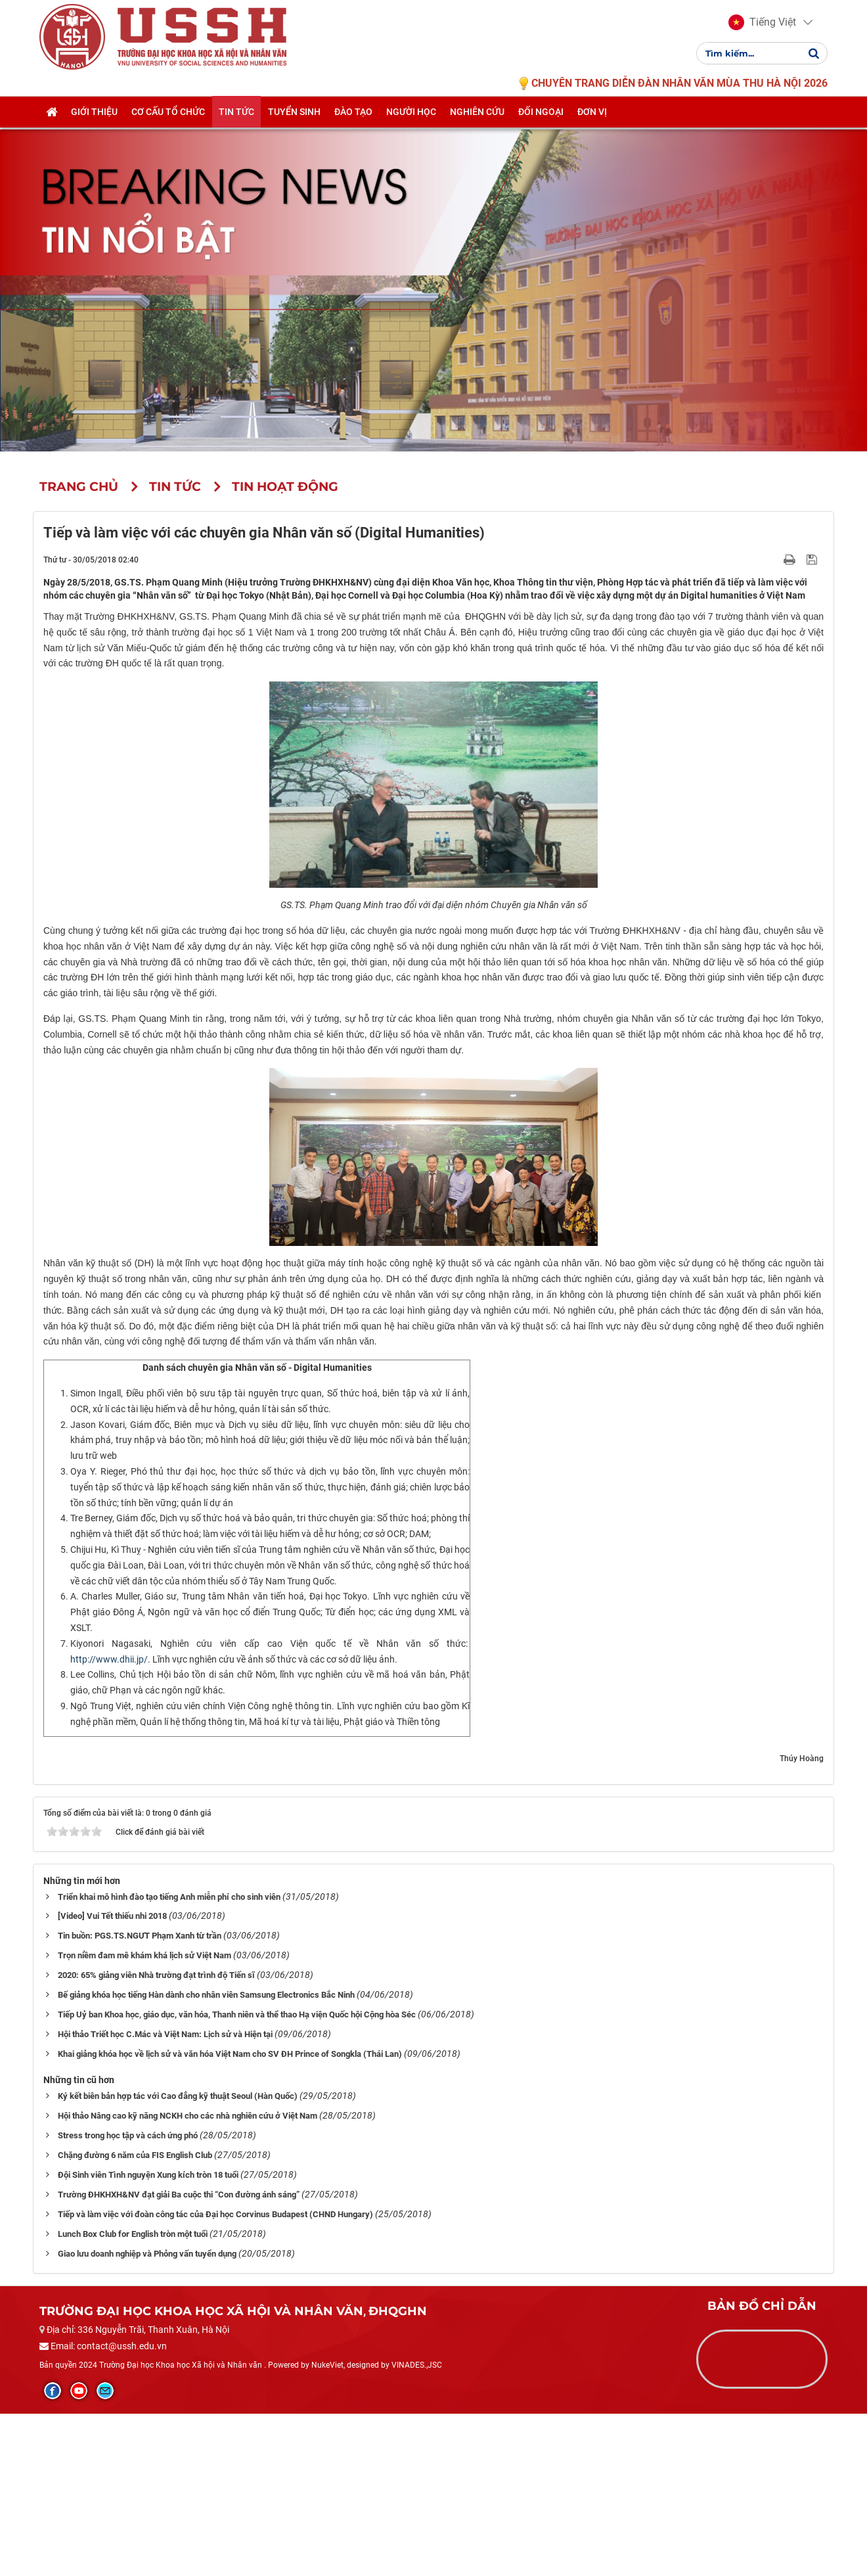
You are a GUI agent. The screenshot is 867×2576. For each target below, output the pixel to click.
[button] (762, 31)
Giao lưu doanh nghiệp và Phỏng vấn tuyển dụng (147, 2416)
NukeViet (327, 2527)
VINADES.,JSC (416, 2527)
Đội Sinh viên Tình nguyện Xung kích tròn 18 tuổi (148, 2337)
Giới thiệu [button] (94, 129)
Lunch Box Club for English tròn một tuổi (133, 2396)
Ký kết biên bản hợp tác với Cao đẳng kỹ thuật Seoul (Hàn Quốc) (178, 2258)
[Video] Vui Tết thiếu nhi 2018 (112, 2078)
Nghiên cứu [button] (477, 129)
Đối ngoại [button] (541, 129)
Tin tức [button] (236, 129)
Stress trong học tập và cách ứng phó (128, 2298)
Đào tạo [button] (353, 129)
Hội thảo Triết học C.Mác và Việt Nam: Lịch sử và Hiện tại (165, 2196)
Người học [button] (411, 129)
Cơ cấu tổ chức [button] (168, 129)
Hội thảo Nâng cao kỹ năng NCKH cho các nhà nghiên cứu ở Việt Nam (187, 2278)
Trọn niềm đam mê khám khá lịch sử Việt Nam (144, 2118)
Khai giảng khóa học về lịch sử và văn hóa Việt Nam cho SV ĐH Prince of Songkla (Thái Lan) (230, 2216)
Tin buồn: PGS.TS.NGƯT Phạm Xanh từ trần (139, 2098)
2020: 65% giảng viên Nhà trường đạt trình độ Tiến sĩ (156, 2137)
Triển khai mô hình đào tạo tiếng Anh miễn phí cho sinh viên (169, 2058)
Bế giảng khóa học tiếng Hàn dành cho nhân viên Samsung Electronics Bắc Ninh (206, 2157)
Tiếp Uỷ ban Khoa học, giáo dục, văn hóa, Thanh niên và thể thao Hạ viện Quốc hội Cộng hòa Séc (237, 2177)
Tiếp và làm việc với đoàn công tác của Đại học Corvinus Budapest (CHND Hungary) (215, 2376)
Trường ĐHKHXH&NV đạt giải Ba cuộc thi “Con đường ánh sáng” (179, 2357)
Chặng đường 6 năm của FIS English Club (135, 2317)
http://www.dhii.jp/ (109, 1821)
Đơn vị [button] (592, 129)
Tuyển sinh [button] (294, 129)
